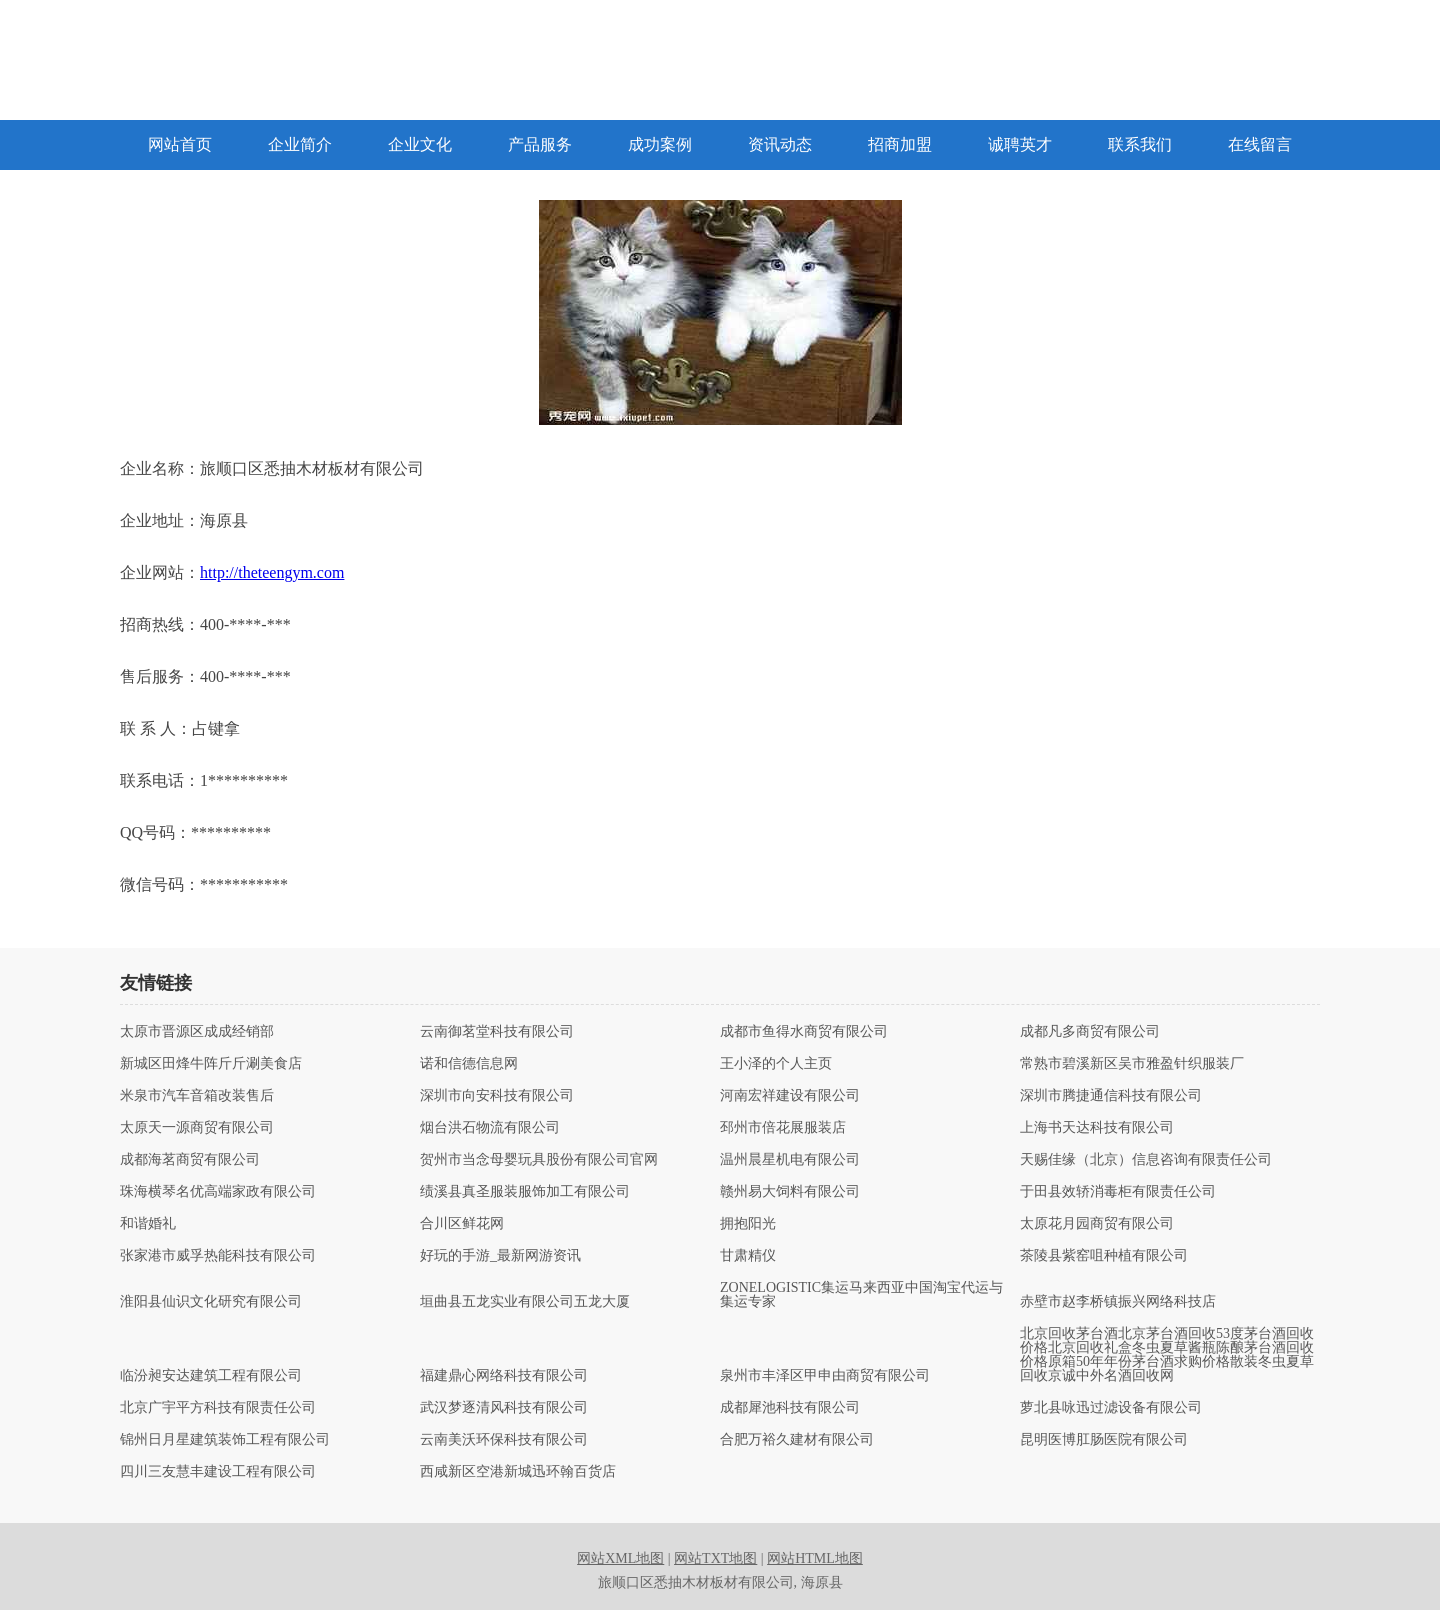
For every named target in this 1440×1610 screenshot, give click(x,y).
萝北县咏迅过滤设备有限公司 (1111, 1408)
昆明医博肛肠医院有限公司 (1104, 1440)
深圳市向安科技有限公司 (497, 1096)
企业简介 (300, 144)
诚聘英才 (1020, 144)
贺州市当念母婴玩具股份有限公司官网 (539, 1160)
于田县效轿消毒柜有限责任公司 (1118, 1192)
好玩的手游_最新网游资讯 (500, 1256)
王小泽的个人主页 (776, 1064)
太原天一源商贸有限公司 (197, 1128)
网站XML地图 (620, 1558)
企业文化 (420, 144)
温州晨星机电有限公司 (790, 1160)
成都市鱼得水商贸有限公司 (804, 1032)
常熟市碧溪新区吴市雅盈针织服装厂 (1132, 1064)
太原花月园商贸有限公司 (1097, 1224)
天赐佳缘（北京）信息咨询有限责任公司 (1146, 1160)
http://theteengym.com (272, 572)
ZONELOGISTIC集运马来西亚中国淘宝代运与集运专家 (861, 1295)
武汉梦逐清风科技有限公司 (504, 1408)
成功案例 (660, 144)
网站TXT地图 (715, 1558)
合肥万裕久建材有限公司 (797, 1440)
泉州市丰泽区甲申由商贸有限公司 (825, 1376)
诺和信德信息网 (469, 1064)
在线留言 (1260, 144)
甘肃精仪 (748, 1256)
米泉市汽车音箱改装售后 (197, 1096)
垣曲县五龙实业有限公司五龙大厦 (525, 1302)
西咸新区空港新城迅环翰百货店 (518, 1472)
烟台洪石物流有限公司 (490, 1128)
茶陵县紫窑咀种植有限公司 (1104, 1256)
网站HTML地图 (815, 1558)
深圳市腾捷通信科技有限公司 (1111, 1096)
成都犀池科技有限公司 (790, 1408)
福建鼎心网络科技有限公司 (504, 1376)
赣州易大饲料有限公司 (790, 1192)
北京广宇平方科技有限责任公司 (218, 1408)
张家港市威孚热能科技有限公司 (218, 1256)
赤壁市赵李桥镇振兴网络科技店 (1118, 1302)
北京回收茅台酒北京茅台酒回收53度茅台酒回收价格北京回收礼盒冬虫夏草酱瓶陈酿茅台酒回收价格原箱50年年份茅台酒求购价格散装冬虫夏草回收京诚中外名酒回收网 (1167, 1355)
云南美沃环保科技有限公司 (504, 1440)
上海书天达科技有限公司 (1097, 1128)
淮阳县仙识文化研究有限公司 (211, 1302)
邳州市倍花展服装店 (783, 1128)
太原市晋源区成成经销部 (197, 1032)
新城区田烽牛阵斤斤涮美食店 (211, 1064)
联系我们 (1140, 144)
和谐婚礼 (148, 1224)
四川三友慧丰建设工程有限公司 (218, 1472)
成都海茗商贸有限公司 (190, 1160)
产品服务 (540, 144)
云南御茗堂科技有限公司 (497, 1032)
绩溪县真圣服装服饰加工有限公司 (525, 1192)
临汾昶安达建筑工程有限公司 (211, 1376)
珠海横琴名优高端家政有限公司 (218, 1192)
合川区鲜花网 (462, 1224)
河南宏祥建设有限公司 (790, 1096)
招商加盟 (900, 144)
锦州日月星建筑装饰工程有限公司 (225, 1440)
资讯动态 (780, 144)
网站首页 (180, 144)
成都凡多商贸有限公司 (1090, 1032)
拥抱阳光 (748, 1224)
